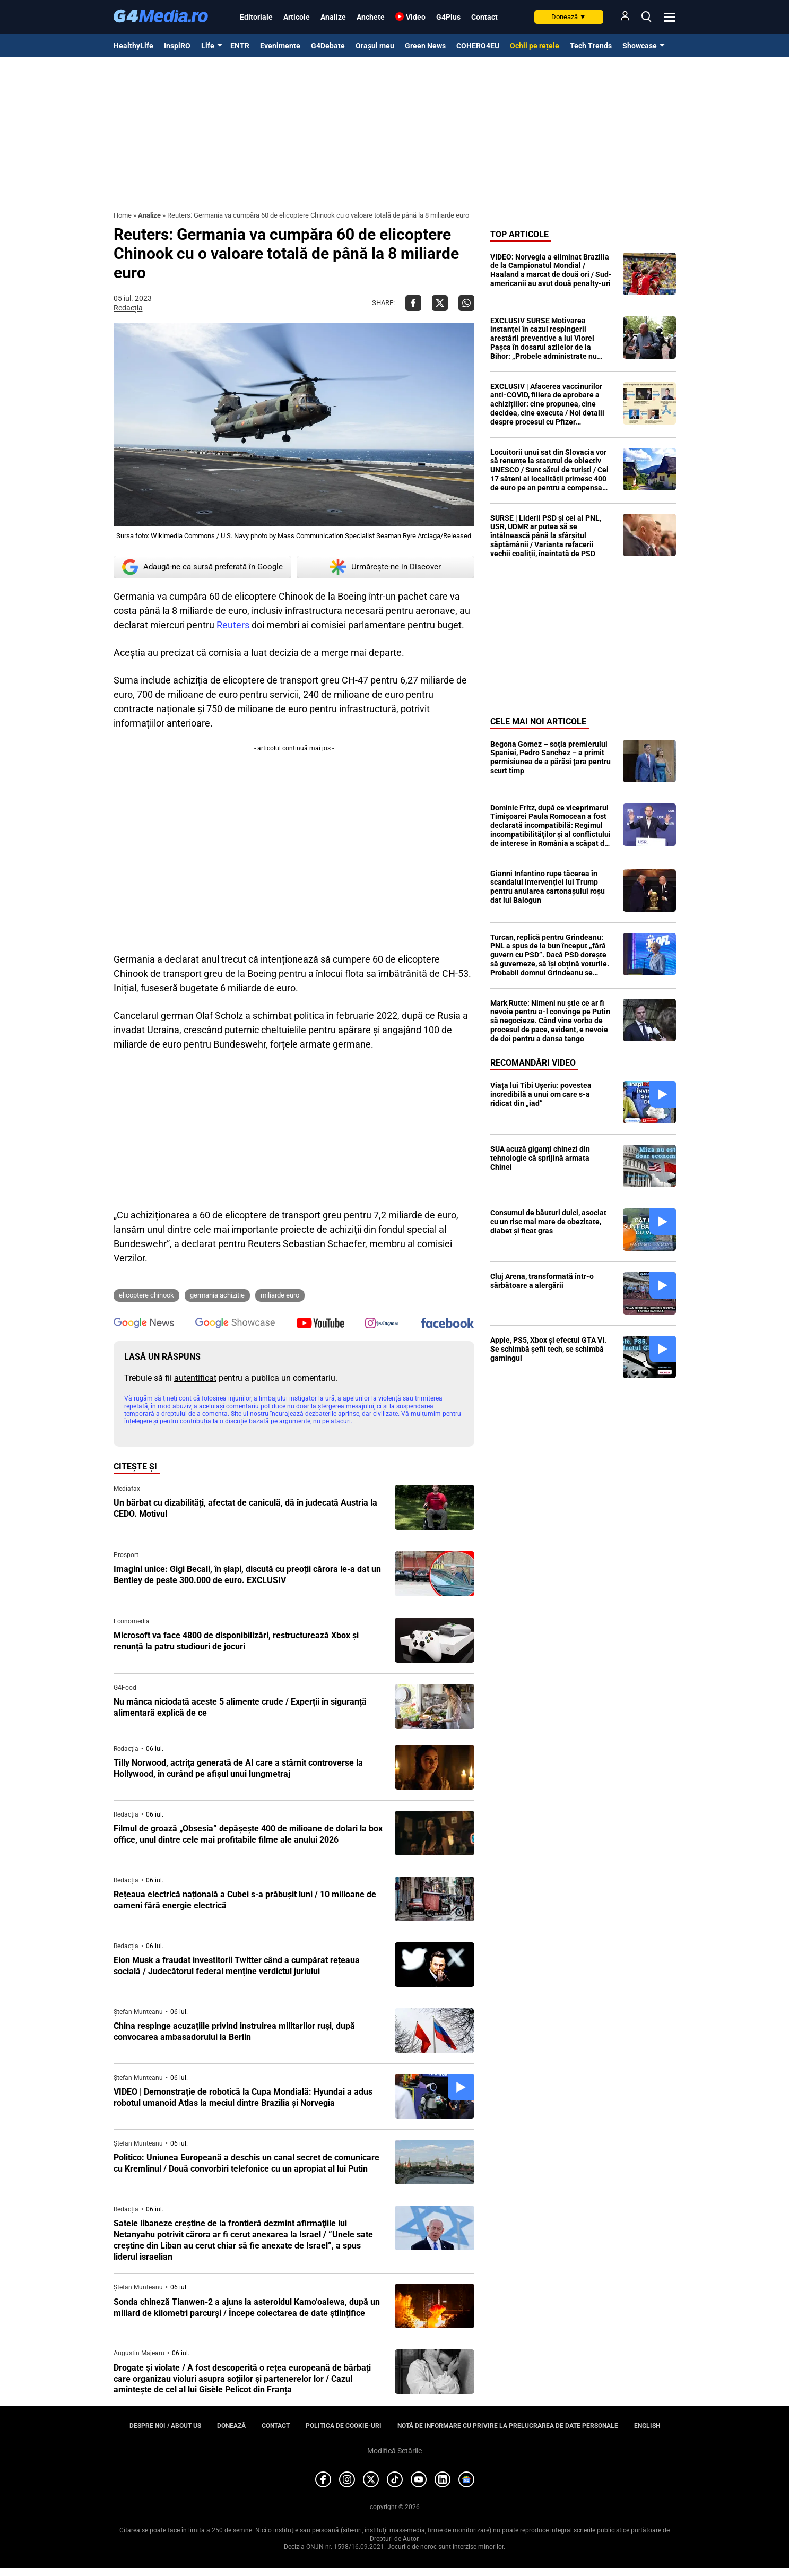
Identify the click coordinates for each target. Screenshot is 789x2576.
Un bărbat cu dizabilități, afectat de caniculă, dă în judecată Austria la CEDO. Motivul (245, 1508)
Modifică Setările (394, 2451)
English (647, 2426)
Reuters (232, 624)
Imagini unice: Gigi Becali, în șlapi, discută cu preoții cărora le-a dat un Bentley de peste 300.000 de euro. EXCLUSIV (247, 1574)
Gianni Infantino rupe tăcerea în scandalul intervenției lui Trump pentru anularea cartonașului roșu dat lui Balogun (547, 886)
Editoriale (256, 17)
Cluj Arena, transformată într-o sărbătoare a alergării (542, 1281)
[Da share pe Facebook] (413, 303)
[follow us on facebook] (447, 1324)
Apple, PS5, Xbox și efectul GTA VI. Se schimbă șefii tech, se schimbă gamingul (548, 1349)
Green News (425, 45)
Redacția (128, 308)
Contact (484, 17)
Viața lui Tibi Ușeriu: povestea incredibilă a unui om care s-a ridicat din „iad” (541, 1094)
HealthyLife (133, 45)
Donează (568, 17)
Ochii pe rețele (534, 45)
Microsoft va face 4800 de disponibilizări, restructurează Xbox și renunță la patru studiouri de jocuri (236, 1641)
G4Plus (448, 17)
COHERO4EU (477, 45)
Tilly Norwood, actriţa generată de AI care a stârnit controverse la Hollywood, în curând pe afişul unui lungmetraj (238, 1768)
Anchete (371, 17)
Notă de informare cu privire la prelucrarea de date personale (507, 2426)
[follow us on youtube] (320, 1324)
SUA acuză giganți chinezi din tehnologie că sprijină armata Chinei (540, 1158)
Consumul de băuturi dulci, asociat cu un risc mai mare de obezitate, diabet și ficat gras (548, 1221)
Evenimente (280, 45)
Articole (296, 17)
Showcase (639, 45)
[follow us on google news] (144, 1324)
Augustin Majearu (139, 2353)
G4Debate (328, 45)
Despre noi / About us (165, 2426)
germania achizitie (217, 1295)
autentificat (195, 1378)
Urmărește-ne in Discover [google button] (385, 567)
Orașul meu (375, 45)
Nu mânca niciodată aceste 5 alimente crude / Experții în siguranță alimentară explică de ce (240, 1707)
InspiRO (177, 45)
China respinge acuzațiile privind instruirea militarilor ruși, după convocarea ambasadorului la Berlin (234, 2031)
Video (416, 17)
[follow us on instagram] (381, 1324)
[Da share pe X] (440, 303)
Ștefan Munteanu (138, 2012)
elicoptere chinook (146, 1295)
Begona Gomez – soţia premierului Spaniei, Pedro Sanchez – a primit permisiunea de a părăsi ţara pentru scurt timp (550, 757)
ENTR (239, 45)
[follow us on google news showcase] (235, 1324)
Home (123, 215)
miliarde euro (280, 1295)
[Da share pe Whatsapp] (466, 303)
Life (207, 45)
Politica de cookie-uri (344, 2426)
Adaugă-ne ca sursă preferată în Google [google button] (202, 567)
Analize (333, 17)
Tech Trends (591, 45)
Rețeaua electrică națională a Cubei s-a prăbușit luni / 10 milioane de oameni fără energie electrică (245, 1900)
